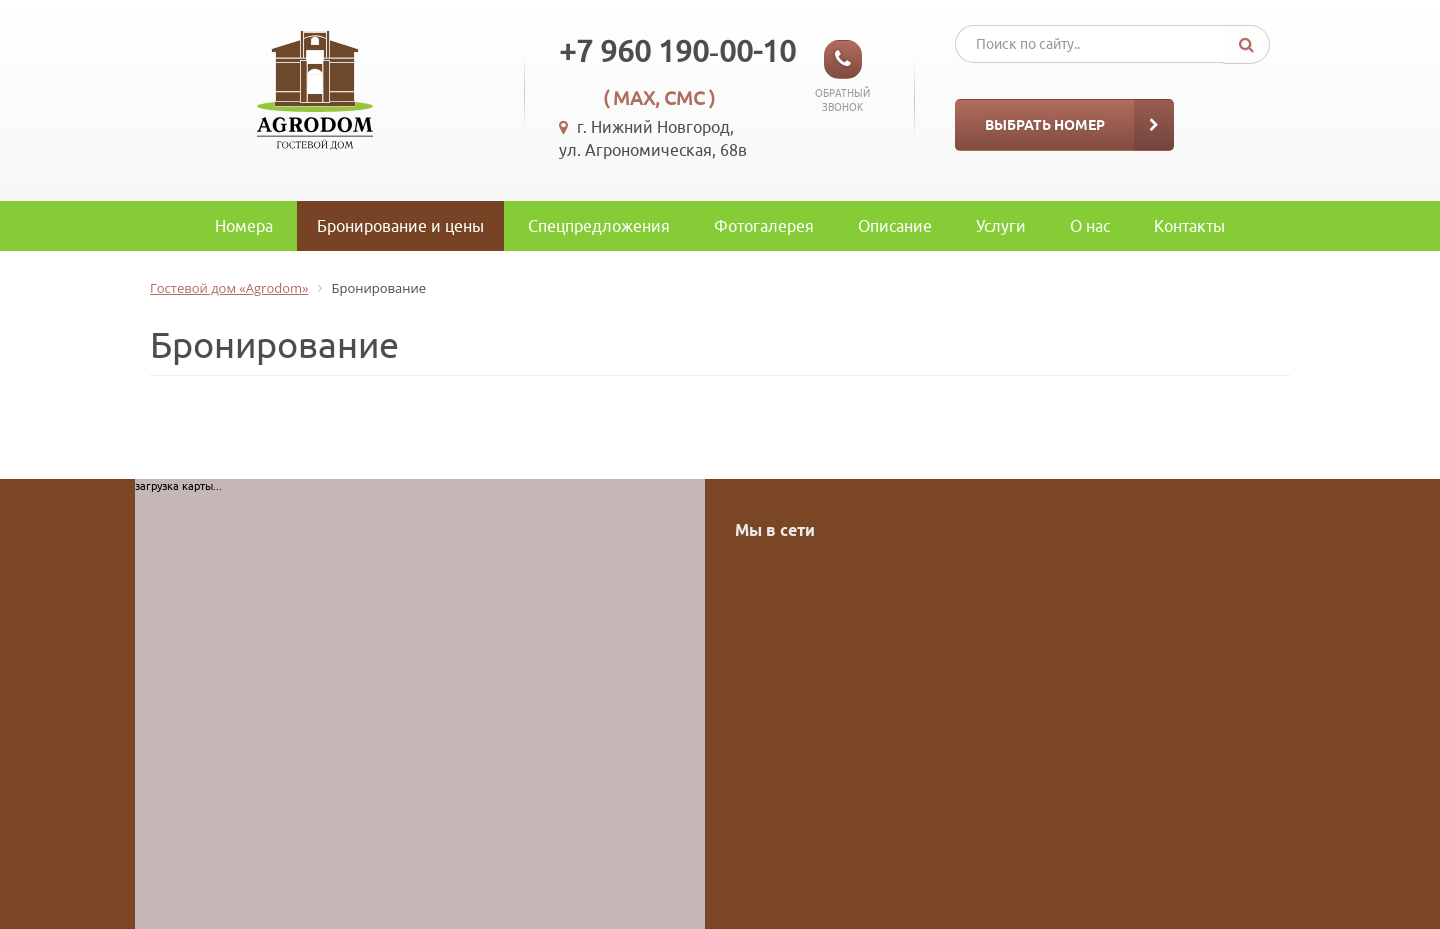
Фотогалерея (764, 226)
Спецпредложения (599, 226)
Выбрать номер (1045, 125)
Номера (244, 226)
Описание (895, 226)
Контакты (1189, 226)
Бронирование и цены (400, 226)
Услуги (1001, 226)
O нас (1090, 226)
